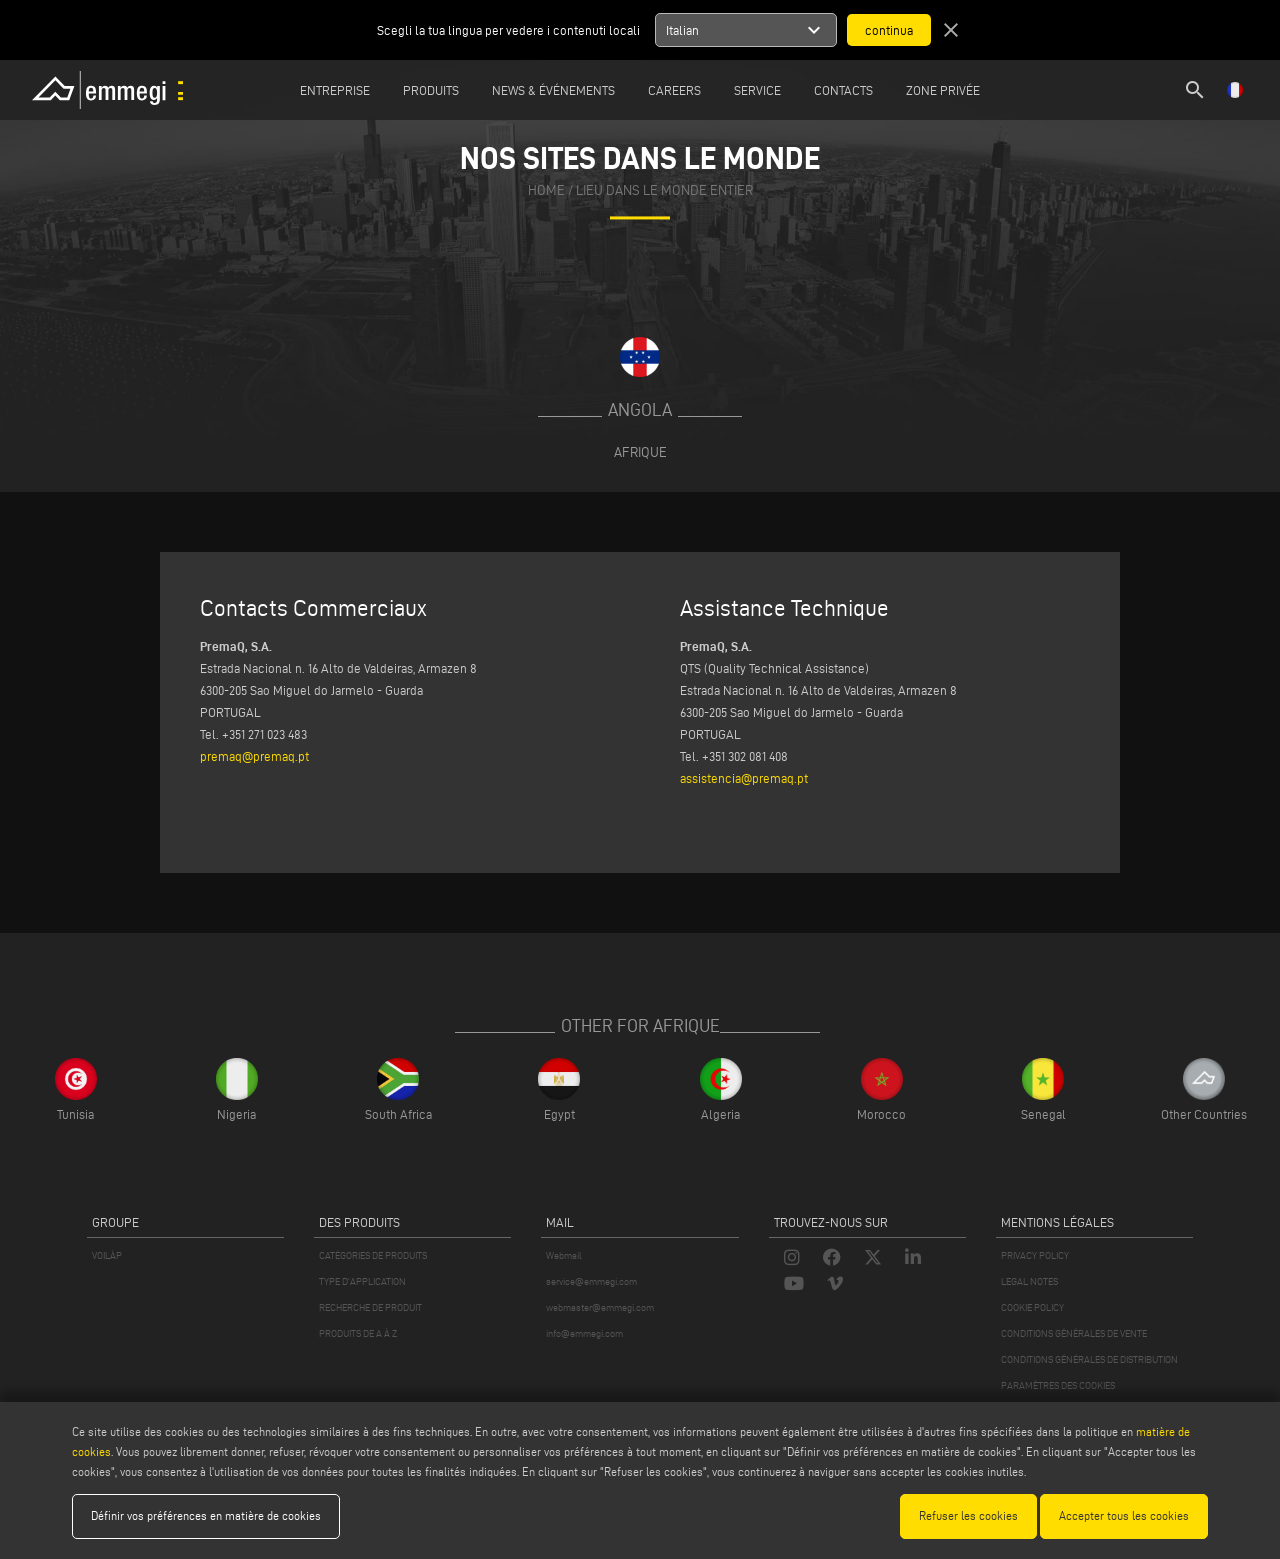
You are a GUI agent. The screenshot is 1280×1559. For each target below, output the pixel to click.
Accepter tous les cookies (1124, 1515)
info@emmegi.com (584, 1333)
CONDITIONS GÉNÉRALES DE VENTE (1074, 1333)
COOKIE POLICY (1032, 1307)
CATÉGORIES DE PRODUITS (373, 1255)
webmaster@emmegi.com (600, 1307)
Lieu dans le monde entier (664, 190)
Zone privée (943, 90)
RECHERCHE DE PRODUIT (370, 1307)
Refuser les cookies (968, 1515)
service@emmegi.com (591, 1281)
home (546, 190)
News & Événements (553, 90)
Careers (674, 90)
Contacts (843, 90)
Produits (431, 90)
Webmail (564, 1255)
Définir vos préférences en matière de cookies (206, 1515)
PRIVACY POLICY (1035, 1255)
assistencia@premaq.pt (744, 778)
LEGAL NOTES (1029, 1281)
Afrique (640, 452)
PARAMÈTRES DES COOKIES (1058, 1385)
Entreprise (335, 90)
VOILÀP (107, 1255)
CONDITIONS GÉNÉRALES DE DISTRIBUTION (1089, 1359)
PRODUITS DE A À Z (358, 1333)
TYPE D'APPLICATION (362, 1281)
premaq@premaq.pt (254, 756)
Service (757, 90)
